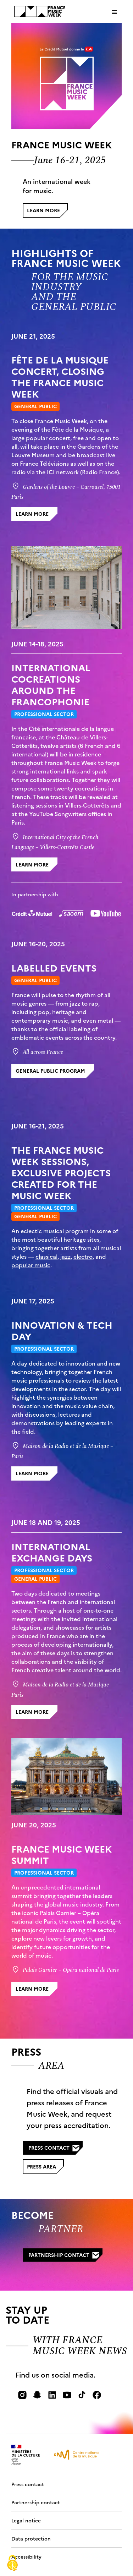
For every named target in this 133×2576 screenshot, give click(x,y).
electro (83, 1256)
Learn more (47, 212)
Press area (45, 2168)
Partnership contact (63, 2255)
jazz (65, 1256)
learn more (32, 513)
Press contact (53, 2147)
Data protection (31, 2538)
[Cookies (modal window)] (12, 2564)
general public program (50, 1070)
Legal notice (26, 2520)
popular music (30, 1265)
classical (46, 1256)
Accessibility (26, 2556)
